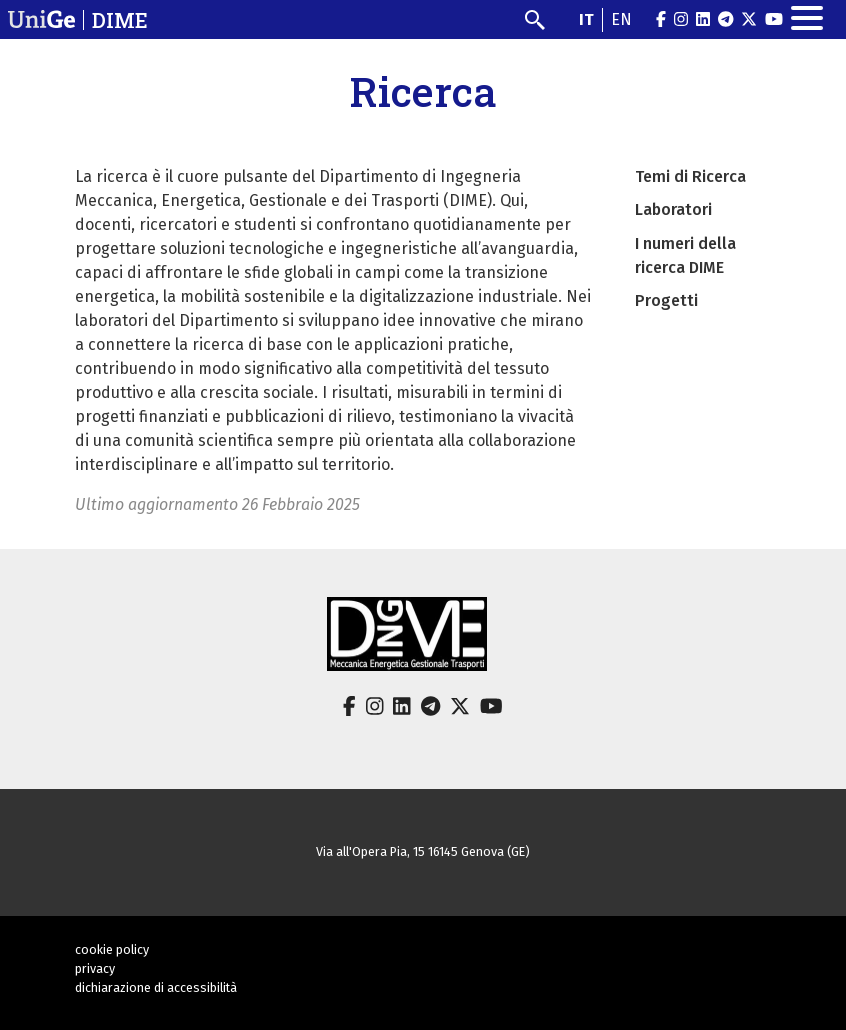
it (586, 19)
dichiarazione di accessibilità (156, 987)
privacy (95, 968)
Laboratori (673, 209)
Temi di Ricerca (690, 176)
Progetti (666, 300)
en (621, 19)
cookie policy (112, 949)
